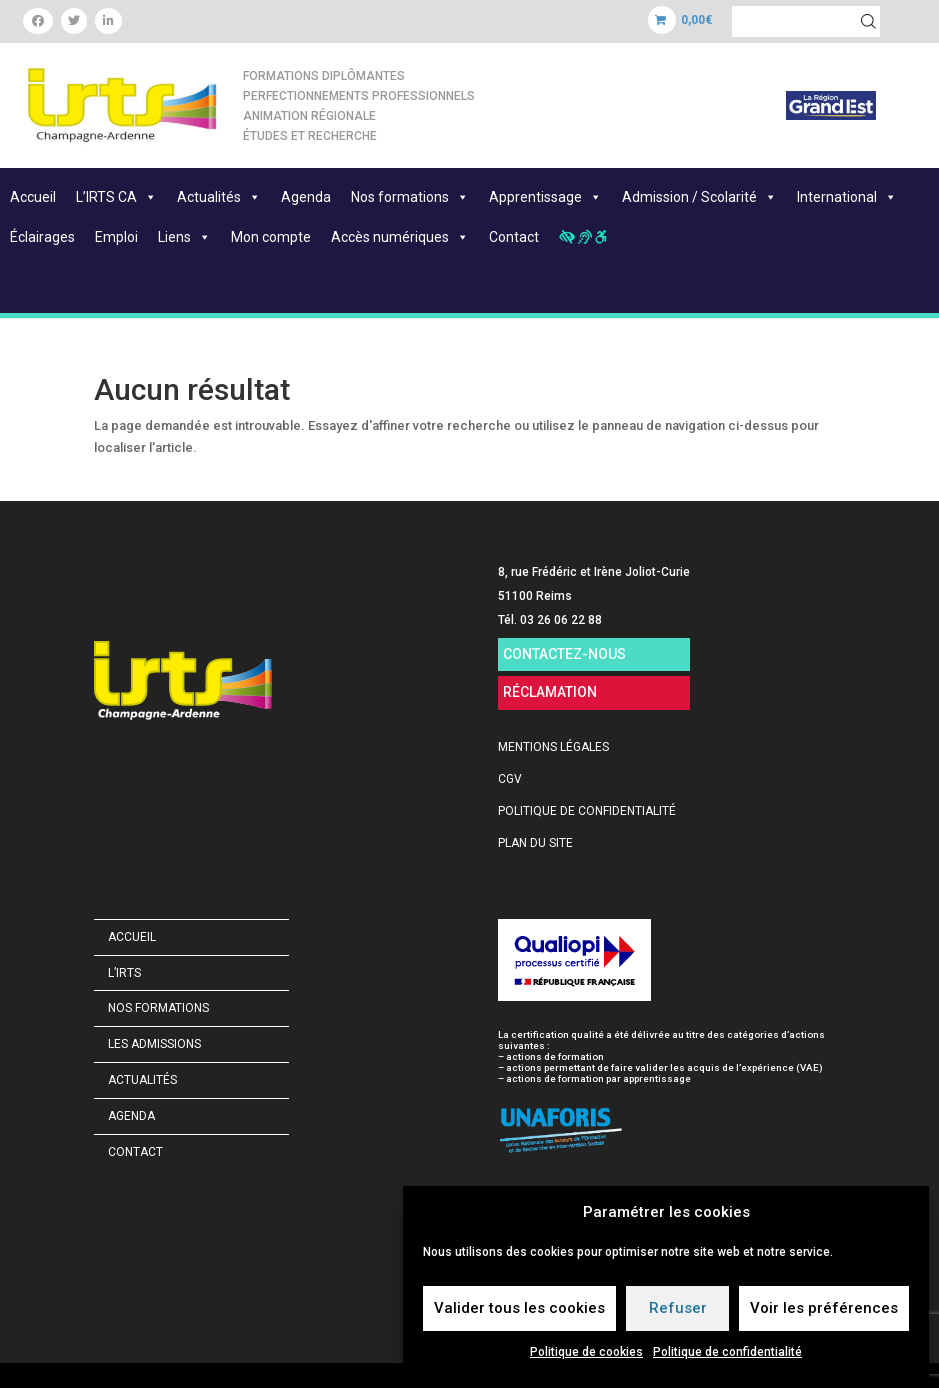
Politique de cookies (586, 1352)
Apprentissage (545, 197)
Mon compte (271, 237)
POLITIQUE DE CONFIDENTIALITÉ (587, 811)
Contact (514, 237)
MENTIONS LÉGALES (553, 747)
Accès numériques (400, 237)
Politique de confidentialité (727, 1352)
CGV (510, 779)
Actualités (219, 197)
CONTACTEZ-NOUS (564, 654)
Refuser (678, 1308)
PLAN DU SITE (535, 843)
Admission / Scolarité (699, 197)
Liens (184, 237)
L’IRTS (124, 973)
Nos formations (410, 197)
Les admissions (154, 1044)
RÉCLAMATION (550, 692)
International (847, 197)
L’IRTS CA (116, 197)
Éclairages (42, 237)
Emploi (116, 237)
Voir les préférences (824, 1308)
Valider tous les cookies (519, 1308)
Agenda (306, 197)
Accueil (33, 197)
